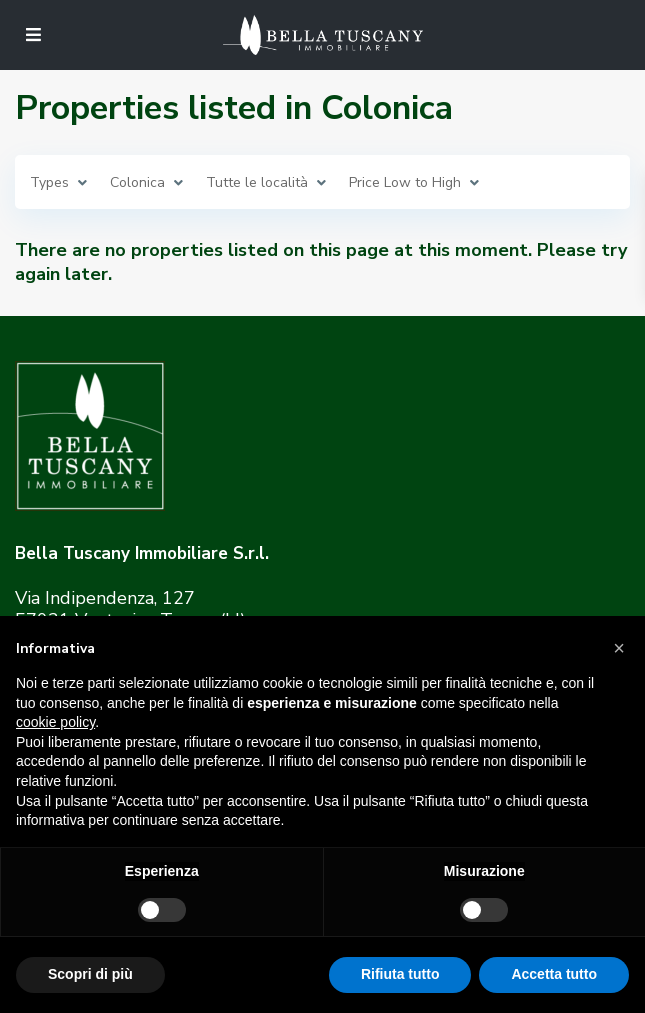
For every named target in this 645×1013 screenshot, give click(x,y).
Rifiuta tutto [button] (400, 974)
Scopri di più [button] (90, 974)
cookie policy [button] (55, 722)
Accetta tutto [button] (554, 974)
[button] (619, 648)
